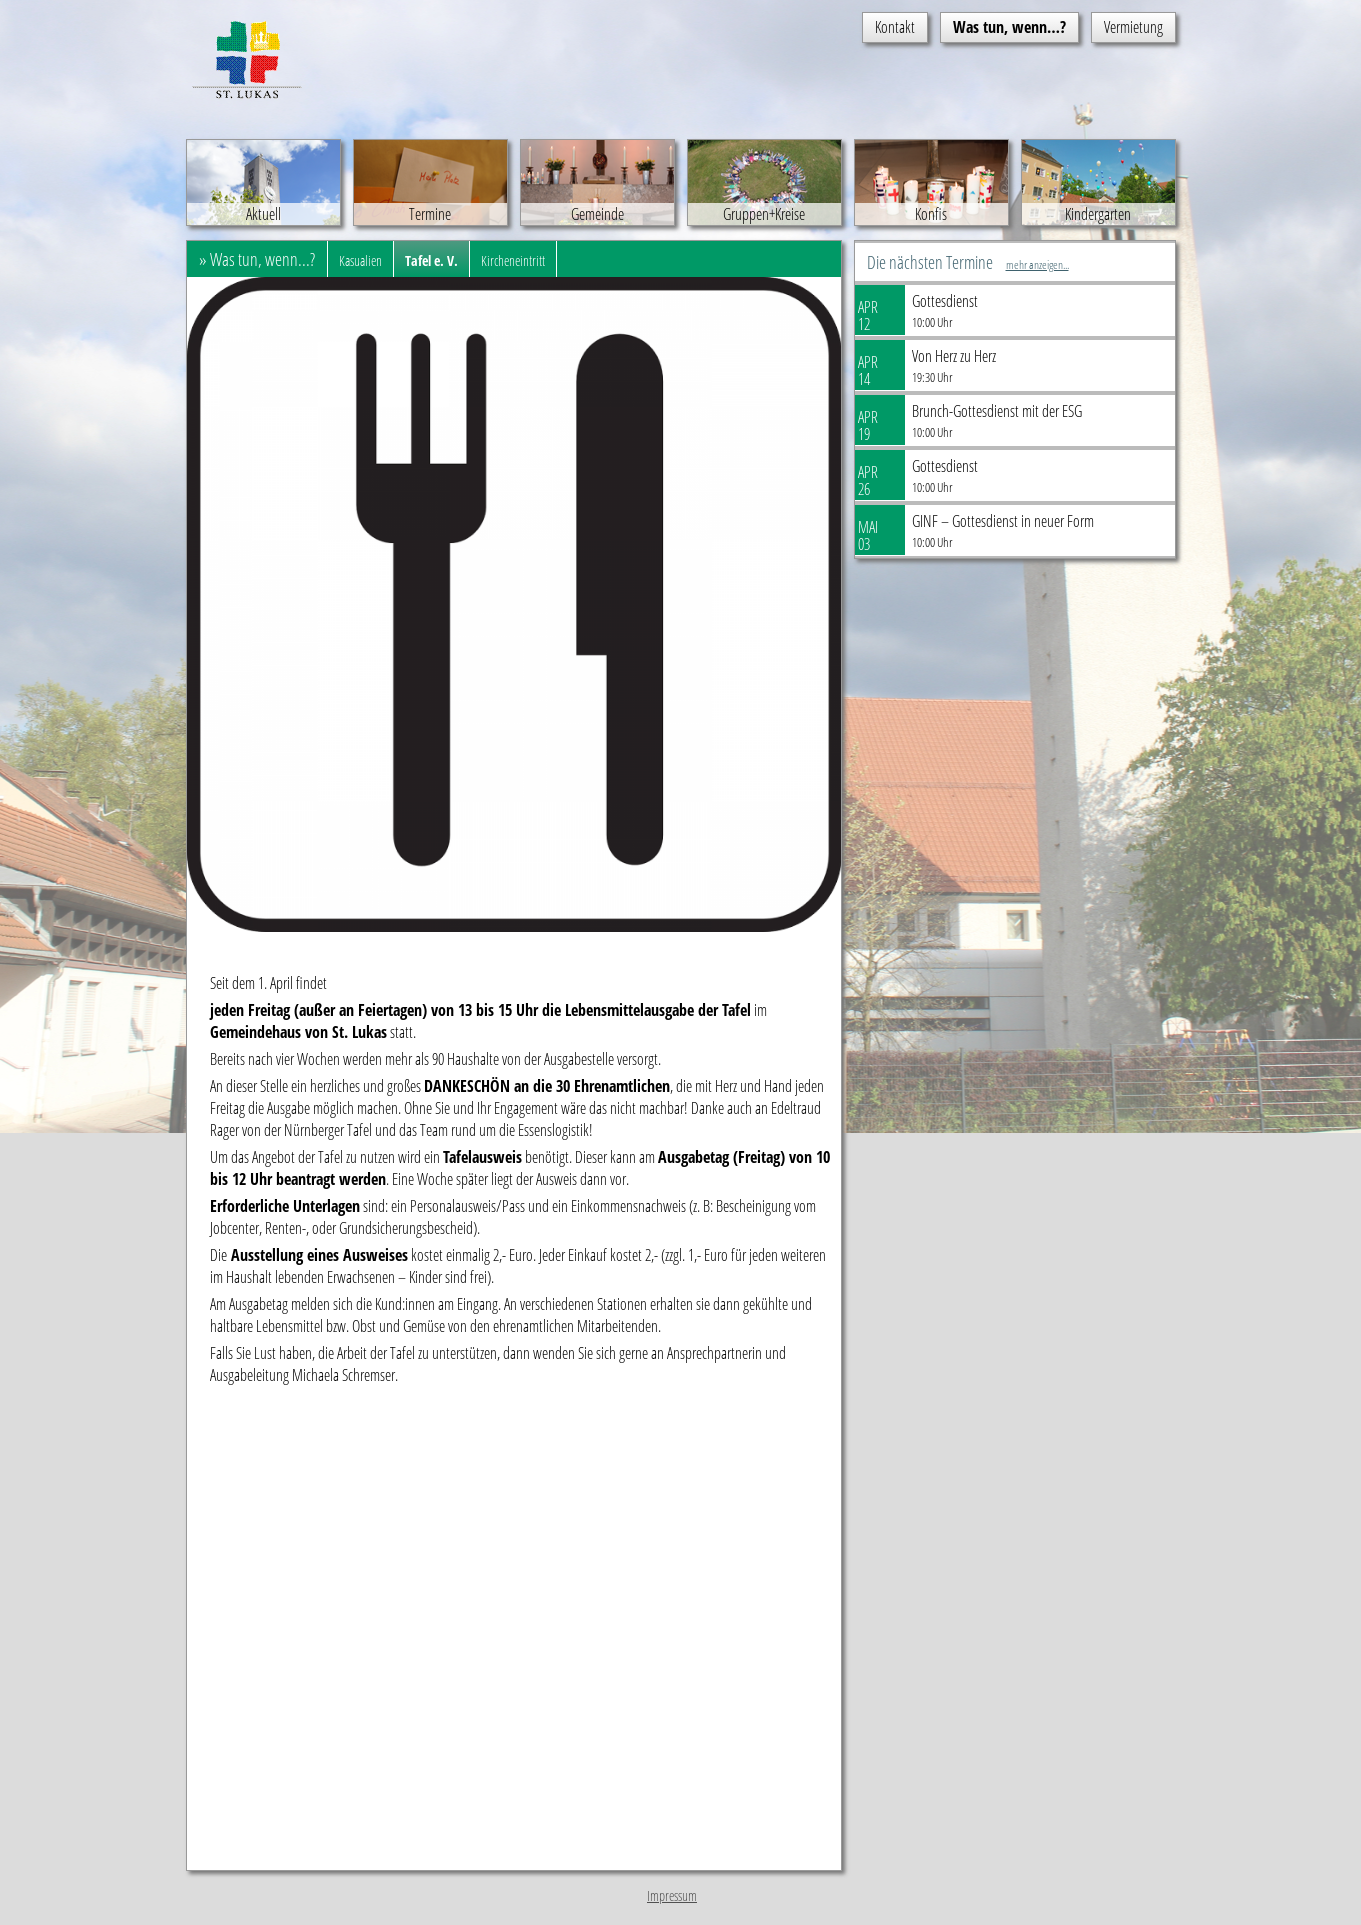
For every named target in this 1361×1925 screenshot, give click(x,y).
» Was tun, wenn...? (257, 259)
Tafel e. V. (431, 260)
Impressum (672, 1895)
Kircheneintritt (513, 260)
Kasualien (360, 260)
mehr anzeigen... (1037, 264)
